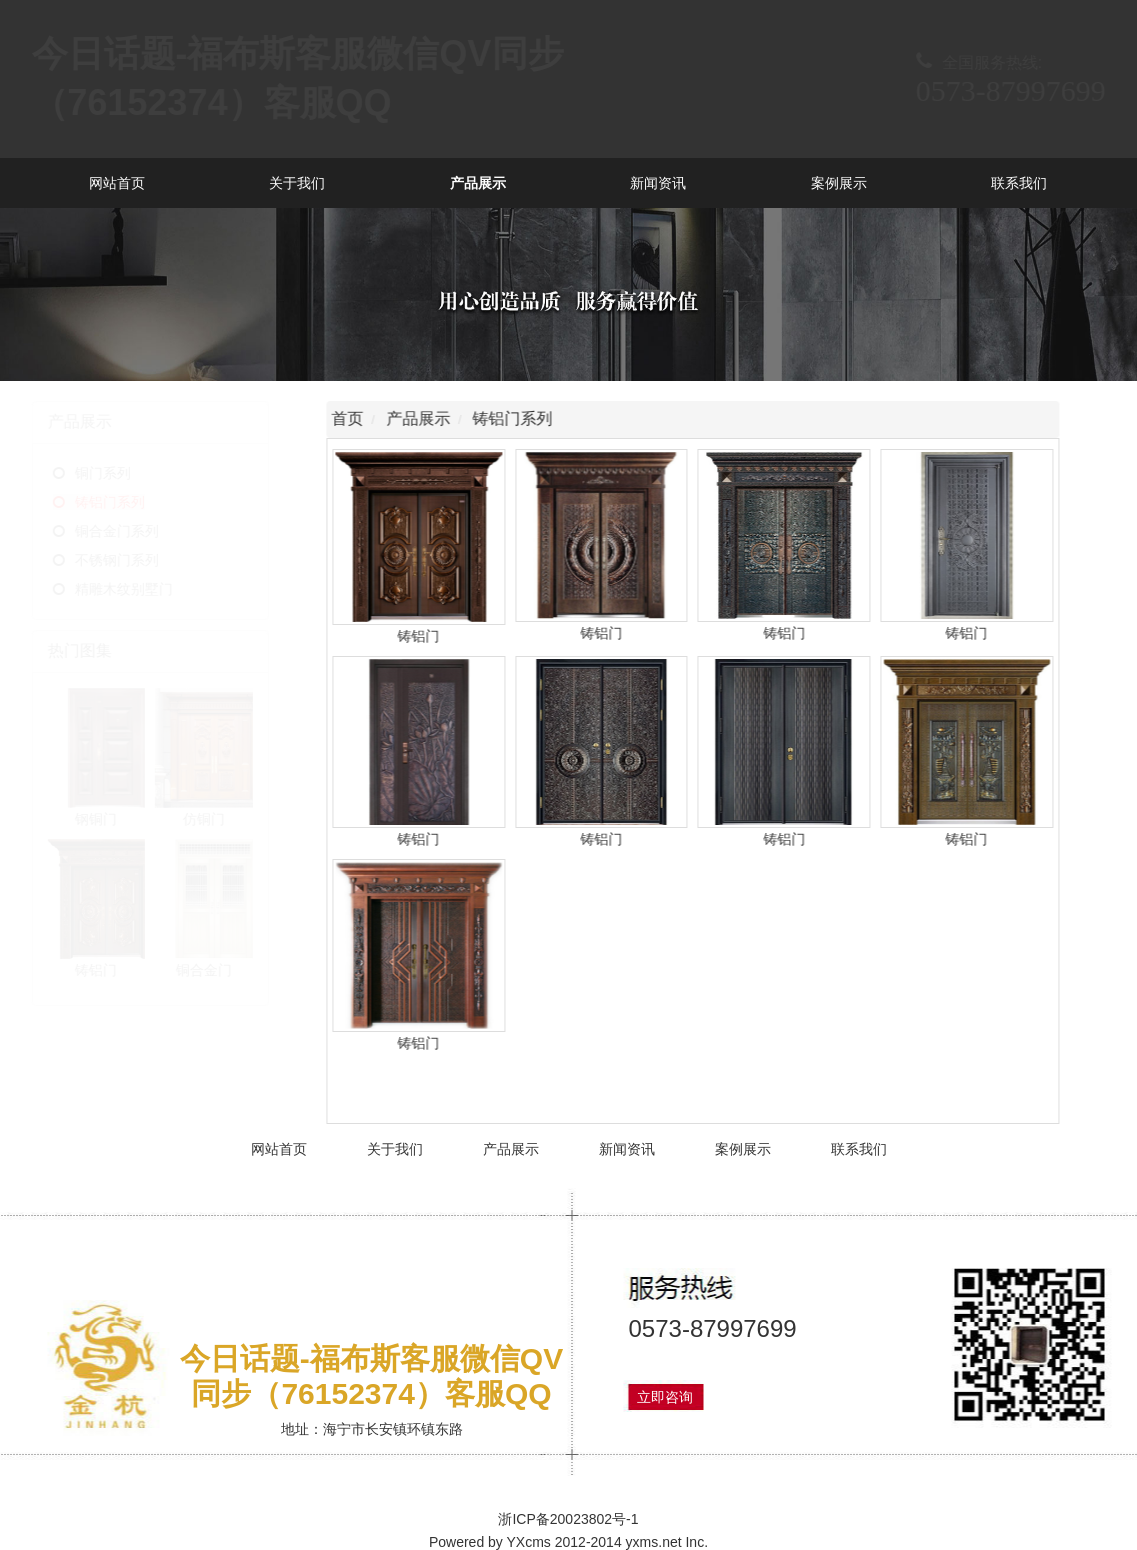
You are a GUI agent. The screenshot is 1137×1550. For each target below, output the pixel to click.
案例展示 (839, 183)
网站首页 (117, 183)
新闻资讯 (658, 183)
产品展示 (478, 183)
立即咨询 (665, 1397)
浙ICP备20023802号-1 (568, 1519)
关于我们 (297, 183)
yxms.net (654, 1542)
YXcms (529, 1542)
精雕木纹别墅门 (156, 589)
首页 (350, 418)
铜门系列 (135, 473)
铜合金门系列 (149, 531)
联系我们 (1019, 183)
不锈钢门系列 (149, 560)
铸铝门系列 (142, 502)
